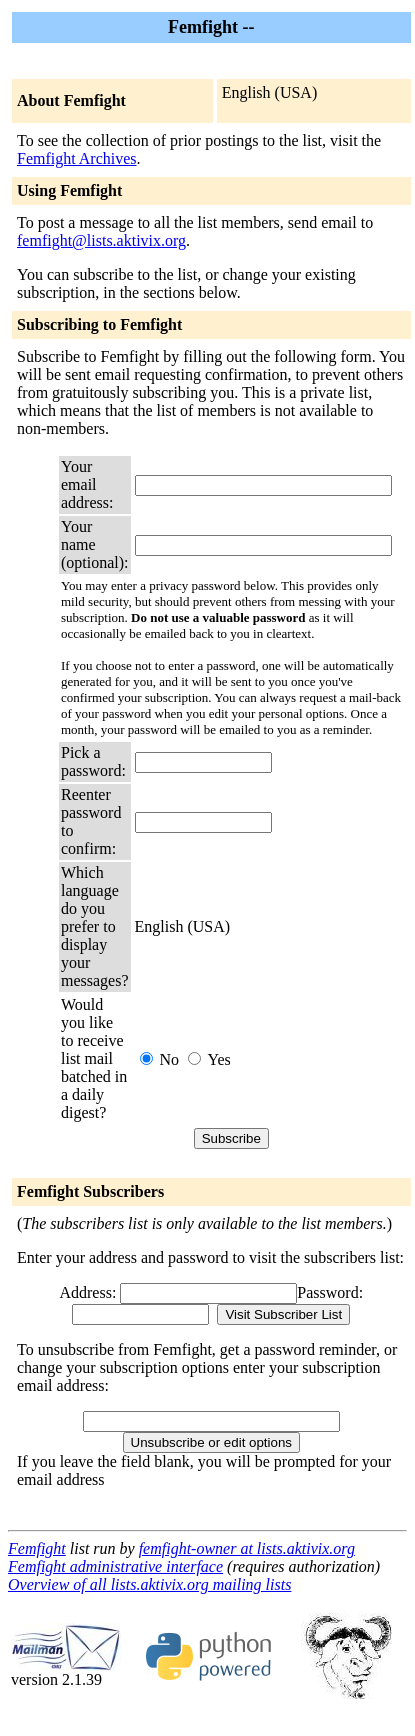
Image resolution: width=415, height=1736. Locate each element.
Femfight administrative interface (115, 1566)
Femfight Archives (77, 158)
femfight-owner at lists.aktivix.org (247, 1548)
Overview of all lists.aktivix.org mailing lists (149, 1584)
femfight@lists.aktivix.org (101, 240)
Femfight (37, 1548)
